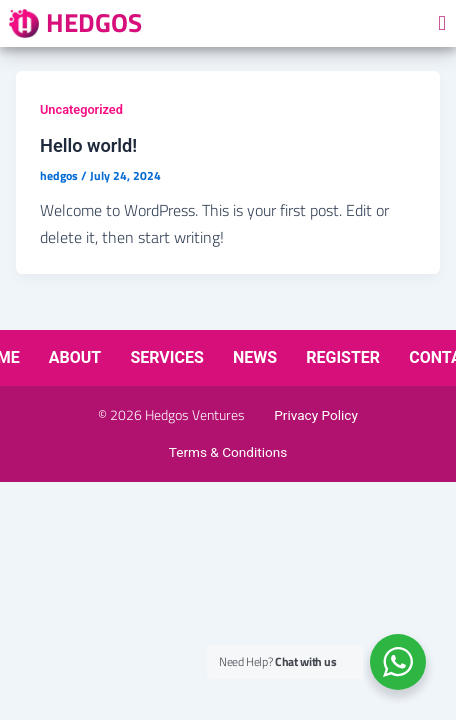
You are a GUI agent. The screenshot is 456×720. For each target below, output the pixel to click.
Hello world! (88, 145)
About (75, 357)
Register (343, 357)
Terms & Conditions (228, 452)
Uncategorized (81, 109)
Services (166, 357)
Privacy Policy (316, 415)
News (255, 357)
